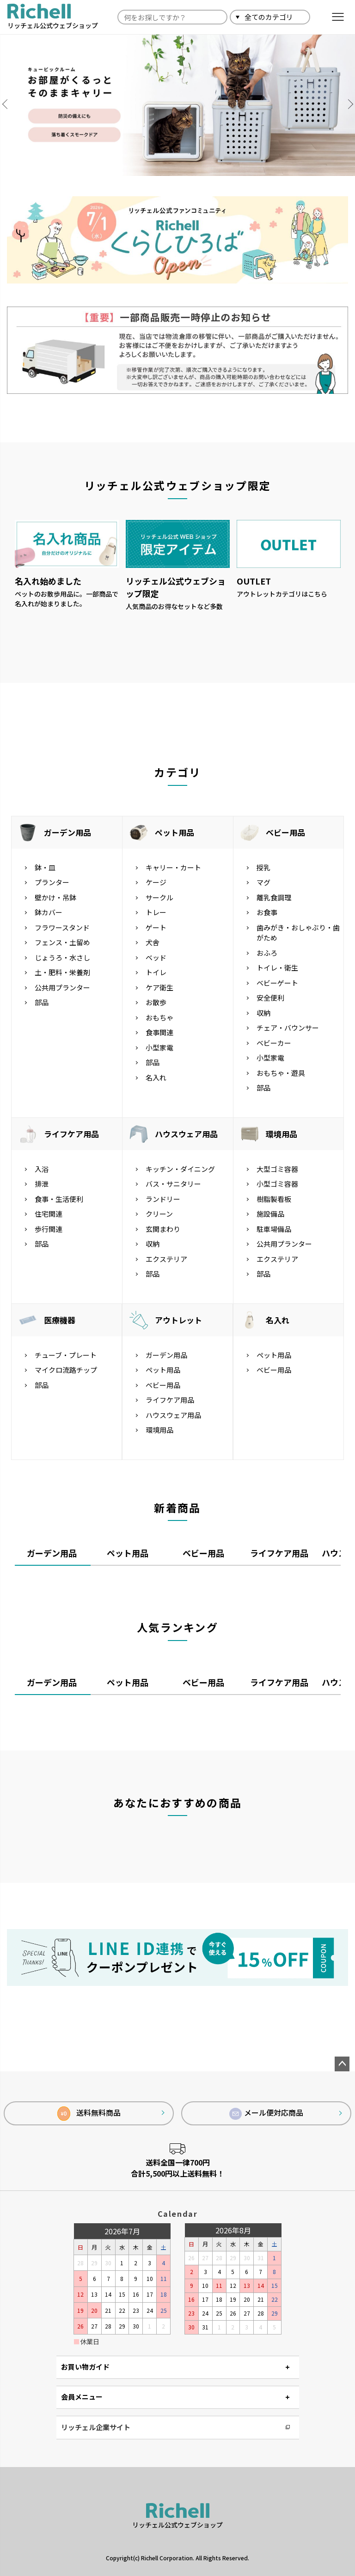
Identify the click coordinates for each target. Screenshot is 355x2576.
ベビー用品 (285, 832)
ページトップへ (342, 2064)
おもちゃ (159, 1017)
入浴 (42, 1169)
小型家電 (159, 1047)
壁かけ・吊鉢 (55, 897)
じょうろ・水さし (62, 957)
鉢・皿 (45, 867)
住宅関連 (48, 1214)
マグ (263, 882)
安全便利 (270, 997)
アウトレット (178, 1320)
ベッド (156, 957)
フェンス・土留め (62, 942)
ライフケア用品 (71, 1134)
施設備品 (270, 1214)
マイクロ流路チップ (66, 1370)
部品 (42, 1002)
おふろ (267, 953)
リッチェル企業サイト (95, 2427)
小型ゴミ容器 (277, 1183)
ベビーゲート (277, 983)
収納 (263, 1013)
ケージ (156, 882)
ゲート (156, 927)
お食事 (267, 912)
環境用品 (281, 1134)
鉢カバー (48, 912)
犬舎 (152, 942)
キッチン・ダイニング (180, 1169)
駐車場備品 (274, 1229)
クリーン (159, 1214)
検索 (321, 17)
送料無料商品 (89, 2113)
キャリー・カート (173, 867)
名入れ (156, 1077)
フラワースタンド (62, 927)
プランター (52, 882)
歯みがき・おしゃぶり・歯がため (298, 933)
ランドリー (163, 1199)
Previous (9, 104)
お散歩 (156, 1002)
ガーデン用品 (67, 832)
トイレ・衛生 (277, 967)
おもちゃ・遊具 (281, 1073)
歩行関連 (48, 1229)
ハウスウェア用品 (186, 1134)
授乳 (263, 867)
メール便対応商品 (266, 2113)
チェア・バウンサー (288, 1027)
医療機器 (59, 1320)
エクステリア (166, 1259)
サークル (159, 897)
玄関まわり (163, 1229)
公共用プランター (62, 987)
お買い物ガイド (85, 2366)
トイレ (156, 972)
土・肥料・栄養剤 (62, 972)
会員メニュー (82, 2396)
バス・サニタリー (173, 1183)
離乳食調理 (274, 897)
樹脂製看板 (274, 1199)
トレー (156, 912)
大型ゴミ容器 (277, 1169)
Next (346, 104)
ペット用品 (174, 832)
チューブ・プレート (66, 1355)
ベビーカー (274, 1043)
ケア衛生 (159, 987)
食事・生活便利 (59, 1199)
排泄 (42, 1183)
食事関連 (159, 1032)
